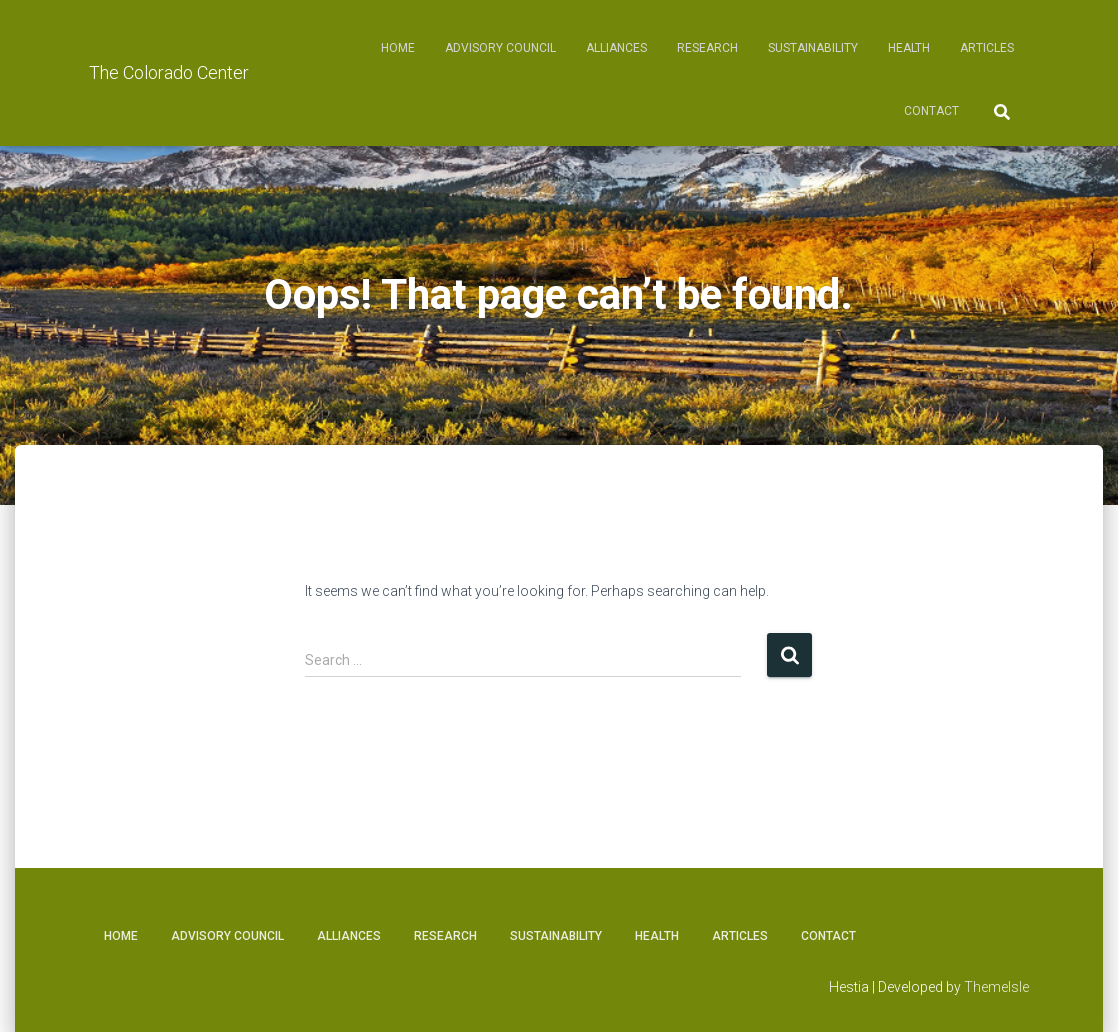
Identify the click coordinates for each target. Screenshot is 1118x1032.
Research (707, 48)
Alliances (616, 48)
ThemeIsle (996, 987)
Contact (931, 111)
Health (909, 48)
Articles (987, 48)
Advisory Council (500, 48)
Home (398, 48)
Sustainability (813, 48)
